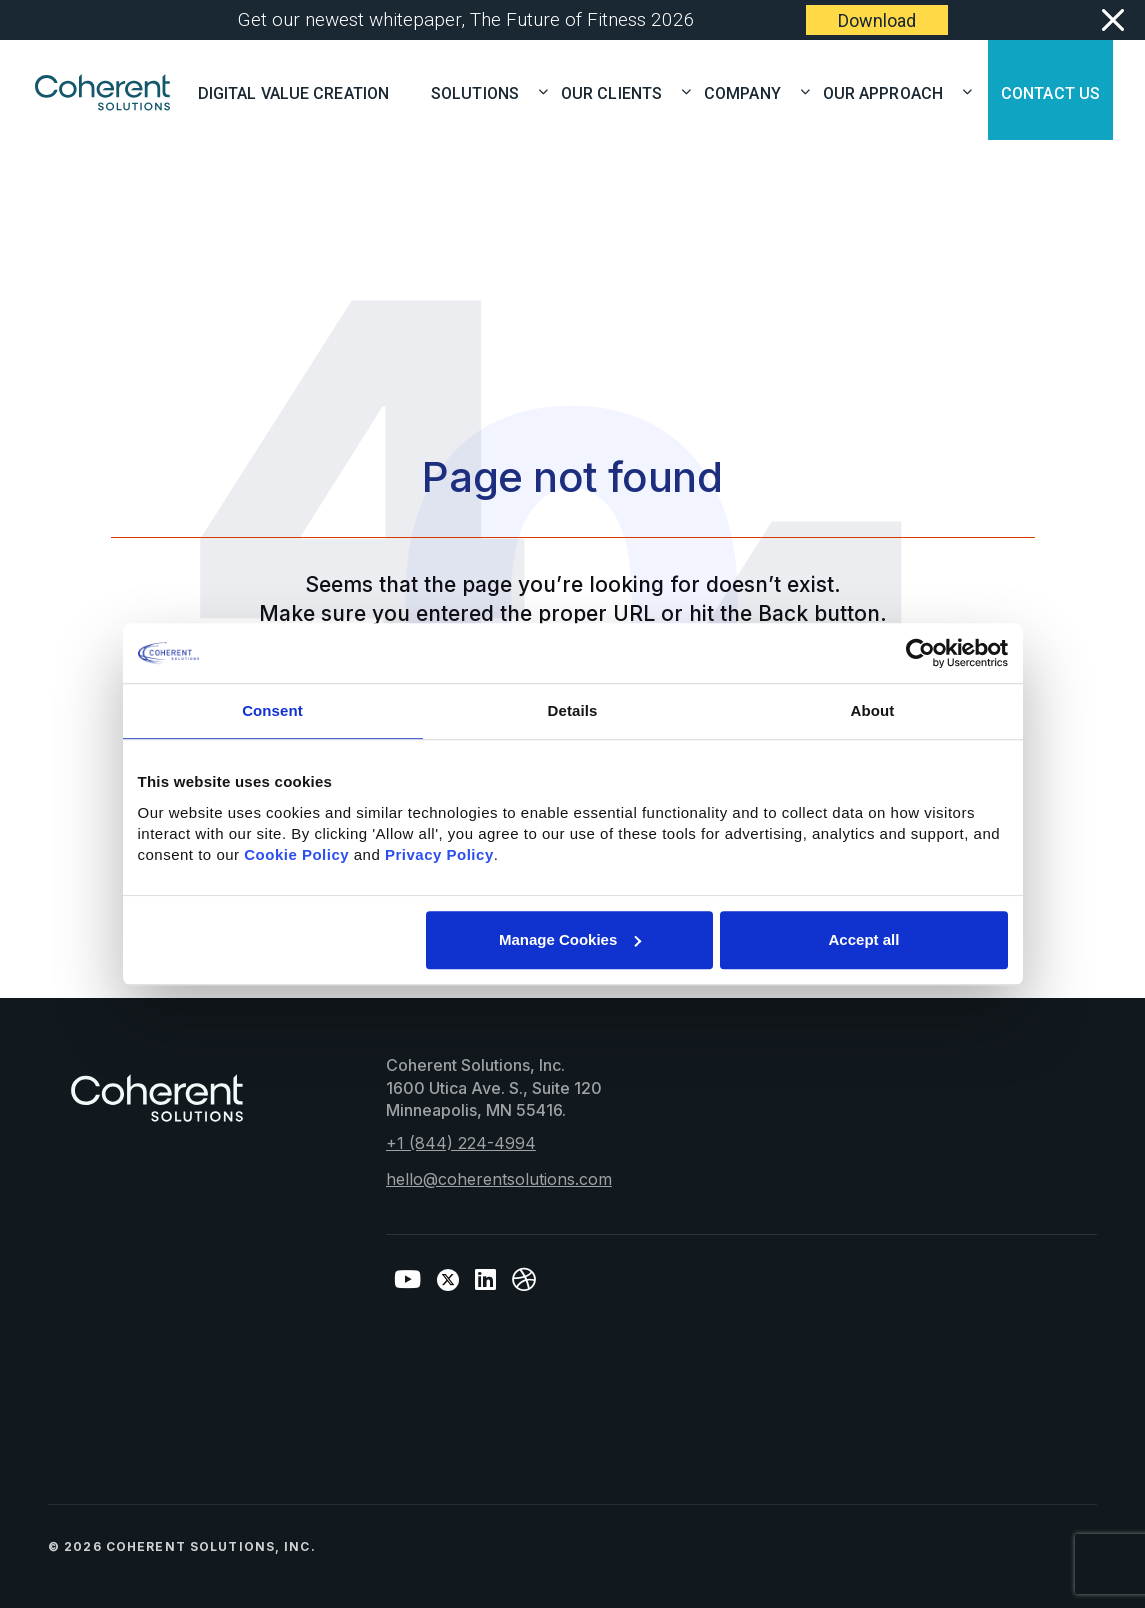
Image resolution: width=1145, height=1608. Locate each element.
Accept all (864, 939)
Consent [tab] (272, 710)
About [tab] (873, 710)
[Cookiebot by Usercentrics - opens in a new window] (920, 653)
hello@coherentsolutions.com (499, 1179)
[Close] (1112, 20)
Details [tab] (573, 710)
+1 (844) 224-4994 (461, 1143)
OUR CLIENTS (618, 91)
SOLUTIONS (481, 91)
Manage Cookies (570, 939)
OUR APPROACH (889, 91)
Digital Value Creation (293, 91)
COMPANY (749, 91)
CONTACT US (1050, 91)
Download (877, 20)
